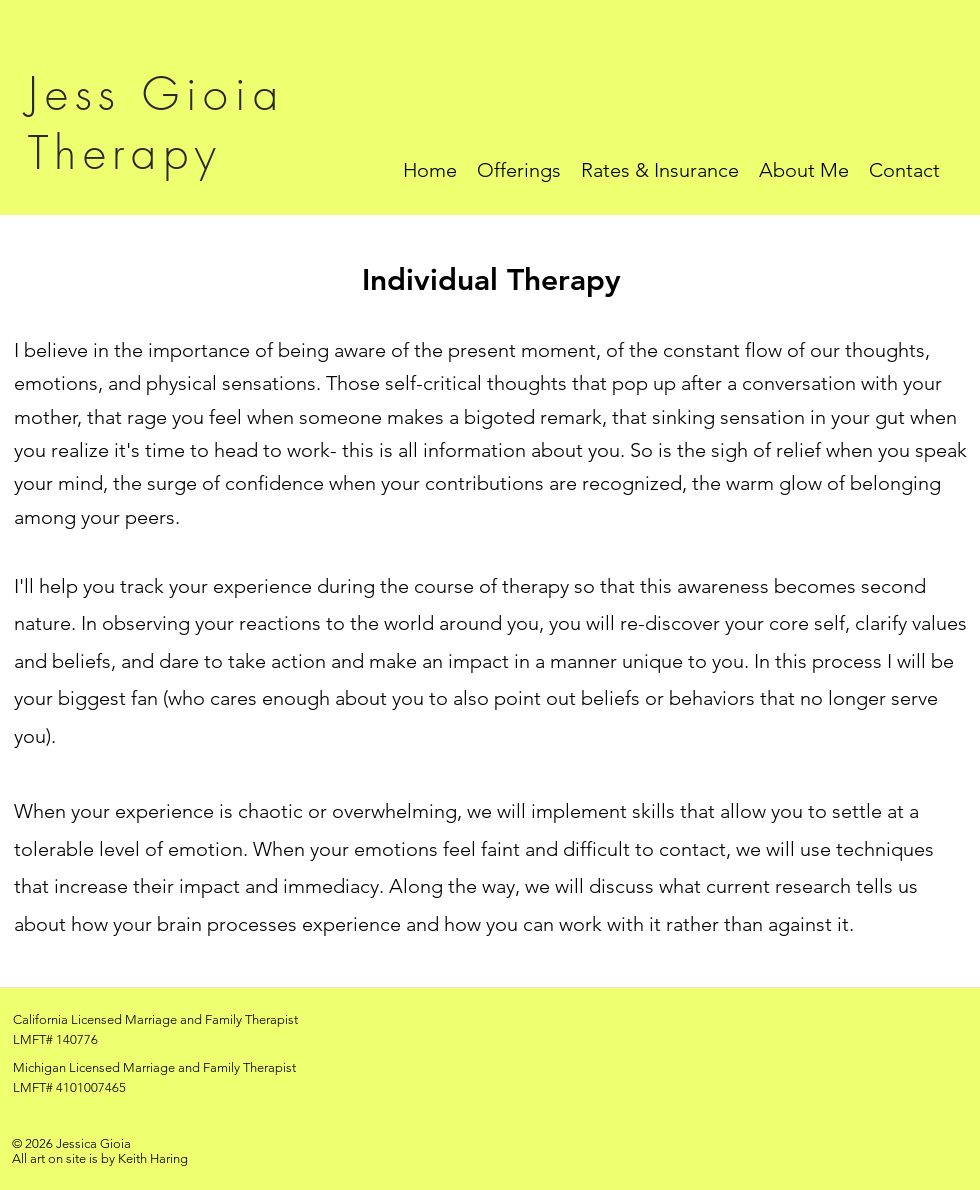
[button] (519, 170)
